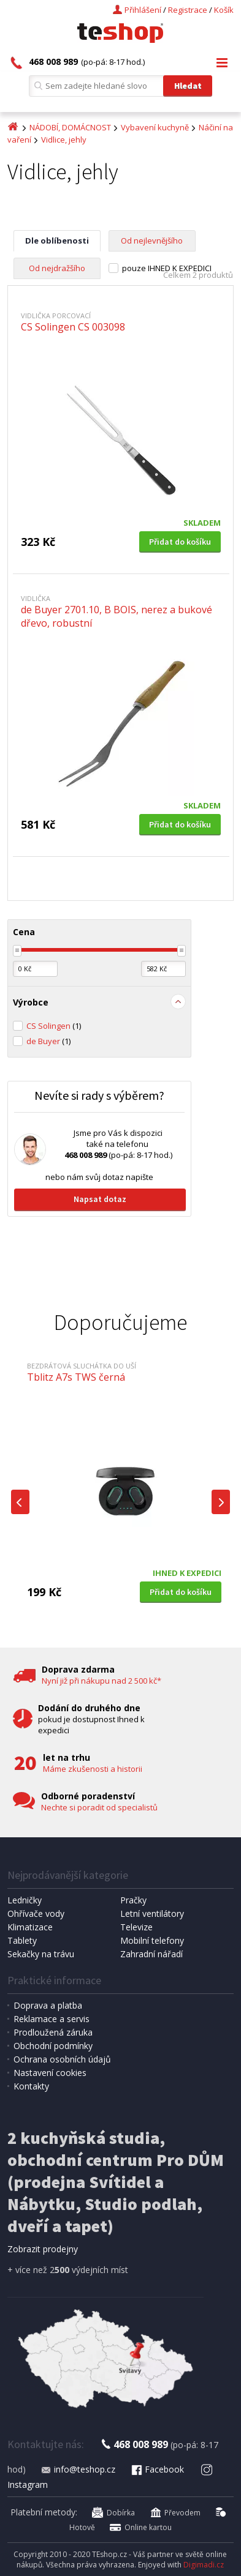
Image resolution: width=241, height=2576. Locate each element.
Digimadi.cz (203, 2564)
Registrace (187, 9)
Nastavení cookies (49, 2072)
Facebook (157, 2469)
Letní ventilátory (152, 1913)
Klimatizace (30, 1927)
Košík (224, 9)
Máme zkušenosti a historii (92, 1768)
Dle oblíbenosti (57, 240)
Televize (136, 1927)
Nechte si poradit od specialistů (99, 1807)
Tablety (22, 1940)
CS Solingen (53, 1025)
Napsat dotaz (100, 1198)
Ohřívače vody (35, 1913)
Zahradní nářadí (151, 1954)
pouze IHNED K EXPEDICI (167, 268)
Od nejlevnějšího (152, 240)
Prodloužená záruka (53, 2032)
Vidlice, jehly (63, 139)
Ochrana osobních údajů (62, 2059)
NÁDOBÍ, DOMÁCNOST (70, 127)
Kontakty (31, 2086)
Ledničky (24, 1900)
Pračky (133, 1900)
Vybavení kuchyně (155, 127)
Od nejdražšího (57, 268)
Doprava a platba (47, 2005)
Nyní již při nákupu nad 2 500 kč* (101, 1680)
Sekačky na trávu (40, 1954)
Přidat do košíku (180, 541)
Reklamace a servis (51, 2019)
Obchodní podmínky (53, 2045)
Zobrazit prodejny (42, 2249)
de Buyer (48, 1041)
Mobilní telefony (152, 1940)
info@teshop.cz (77, 2469)
